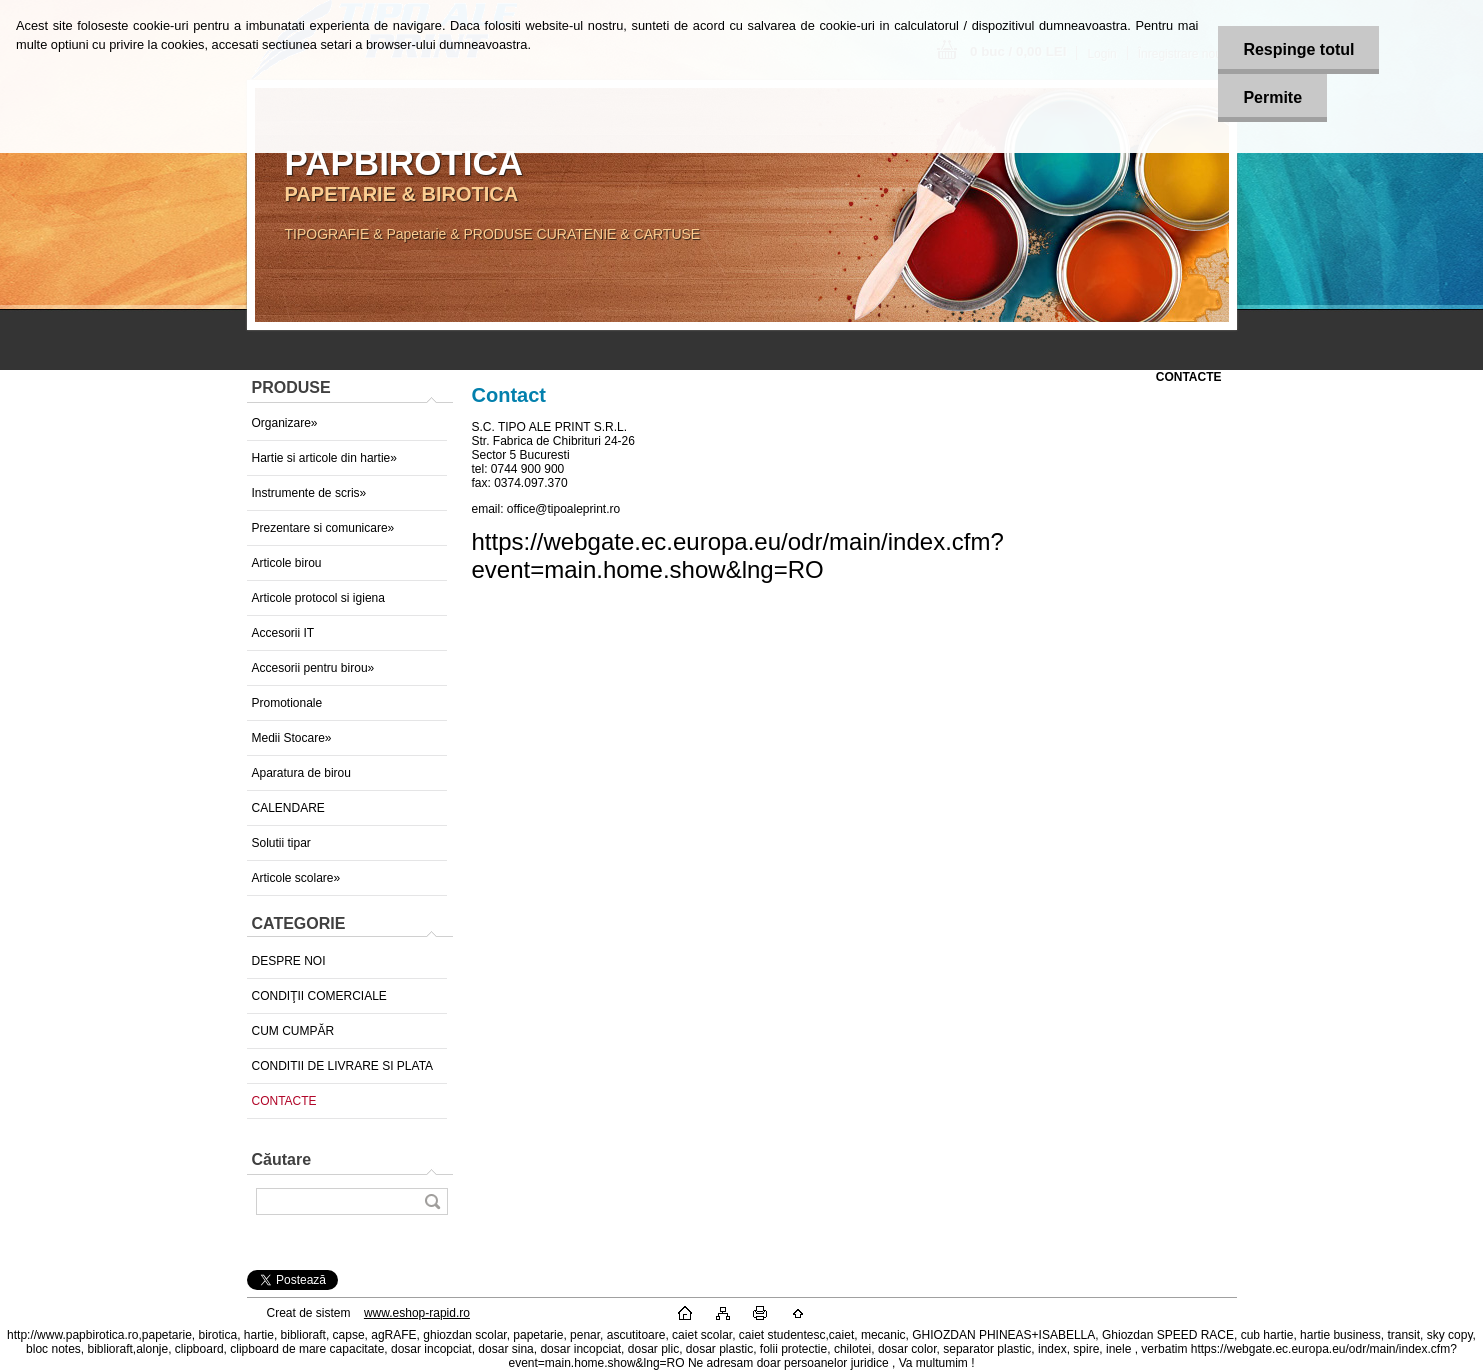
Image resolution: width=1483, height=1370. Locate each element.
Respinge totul (1298, 49)
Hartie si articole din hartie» (324, 458)
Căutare (282, 1159)
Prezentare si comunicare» (323, 528)
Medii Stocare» (292, 738)
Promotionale (287, 703)
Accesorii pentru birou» (313, 668)
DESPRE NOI (289, 961)
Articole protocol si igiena (318, 598)
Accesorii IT (283, 633)
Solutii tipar (281, 843)
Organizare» (285, 423)
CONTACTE (284, 1101)
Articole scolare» (296, 878)
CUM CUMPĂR (293, 1031)
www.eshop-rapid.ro (417, 1313)
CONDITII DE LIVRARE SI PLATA (343, 1066)
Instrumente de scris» (309, 493)
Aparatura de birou (301, 773)
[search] (432, 1201)
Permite (1272, 97)
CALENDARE (288, 808)
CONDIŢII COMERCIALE (319, 996)
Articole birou (287, 563)
